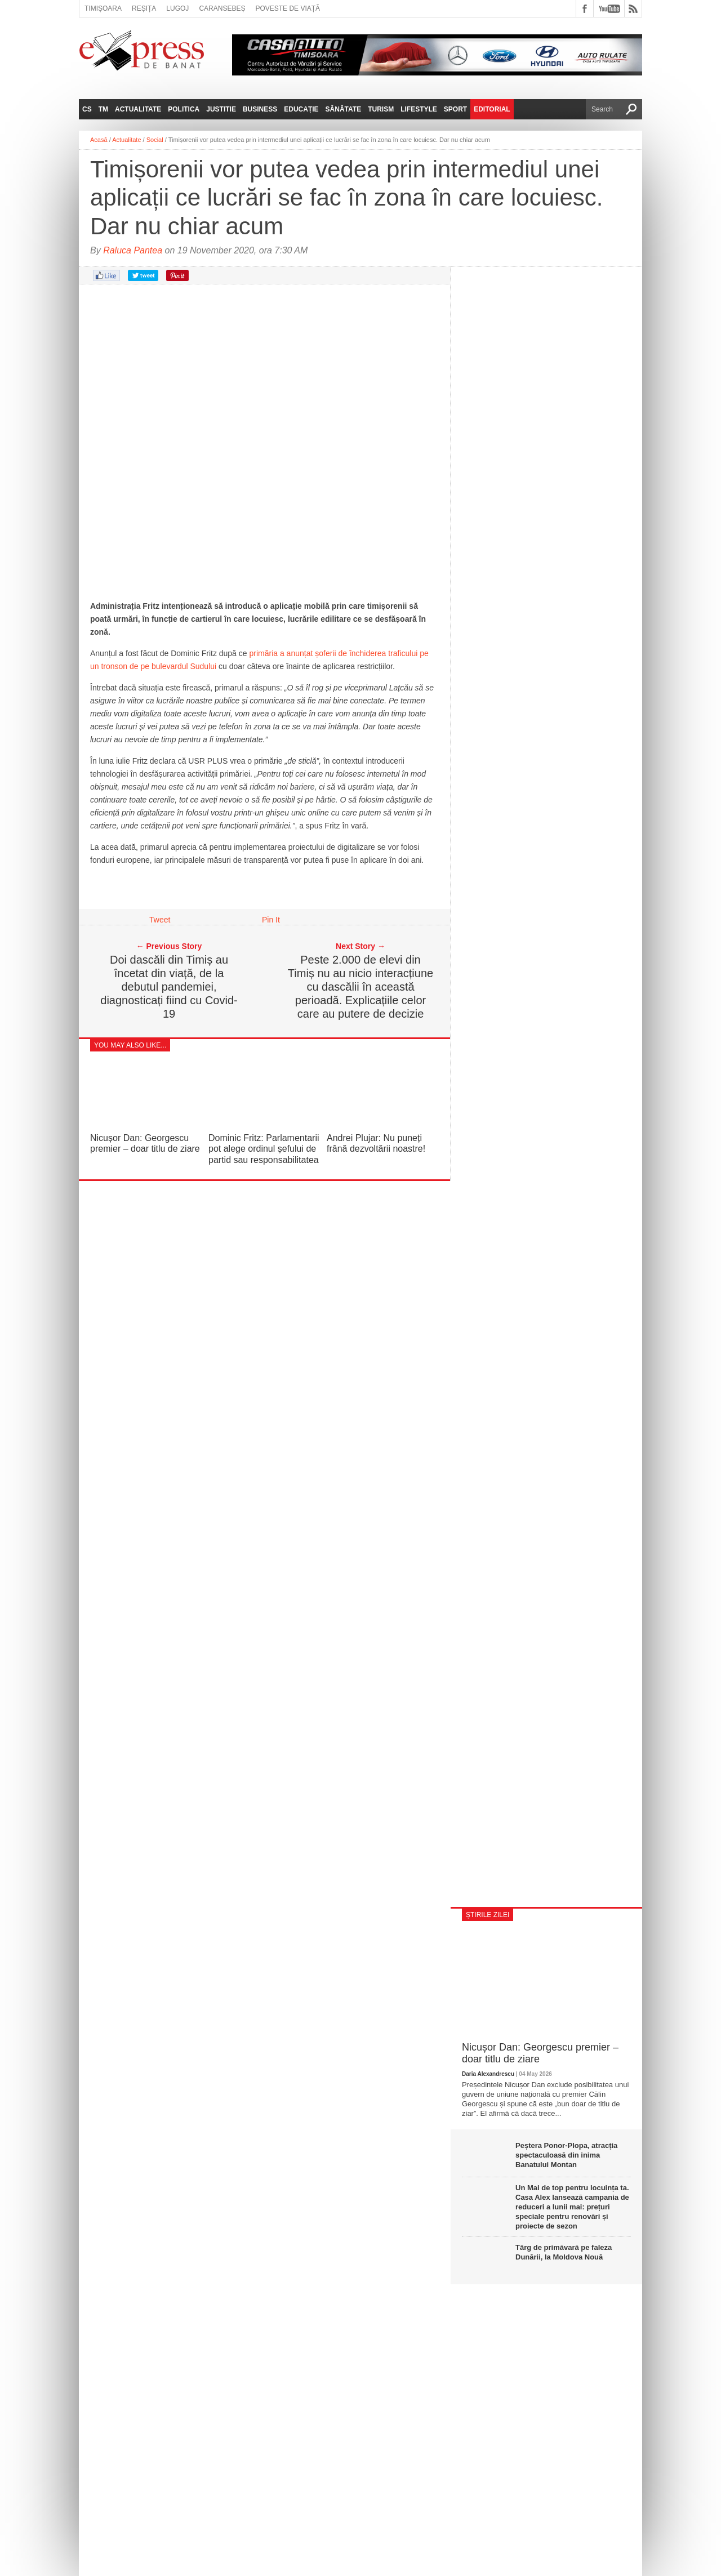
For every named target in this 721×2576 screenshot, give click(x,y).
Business (260, 109)
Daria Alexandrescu (488, 2074)
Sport (455, 109)
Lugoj (177, 8)
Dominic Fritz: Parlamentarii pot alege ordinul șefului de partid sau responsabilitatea (263, 1148)
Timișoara (103, 8)
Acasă (99, 139)
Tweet (159, 919)
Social (154, 139)
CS (87, 109)
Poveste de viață (287, 8)
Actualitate (138, 109)
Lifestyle (418, 109)
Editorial (492, 109)
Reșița (144, 8)
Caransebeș (222, 8)
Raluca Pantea (132, 250)
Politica (183, 109)
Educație (301, 109)
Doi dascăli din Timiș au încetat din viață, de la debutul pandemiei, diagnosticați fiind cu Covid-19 (168, 986)
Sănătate (344, 109)
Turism (381, 109)
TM (103, 109)
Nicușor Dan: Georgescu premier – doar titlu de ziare (540, 2053)
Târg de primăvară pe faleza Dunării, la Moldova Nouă (563, 2252)
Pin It (271, 919)
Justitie (221, 109)
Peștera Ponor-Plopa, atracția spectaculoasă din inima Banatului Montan (566, 2155)
